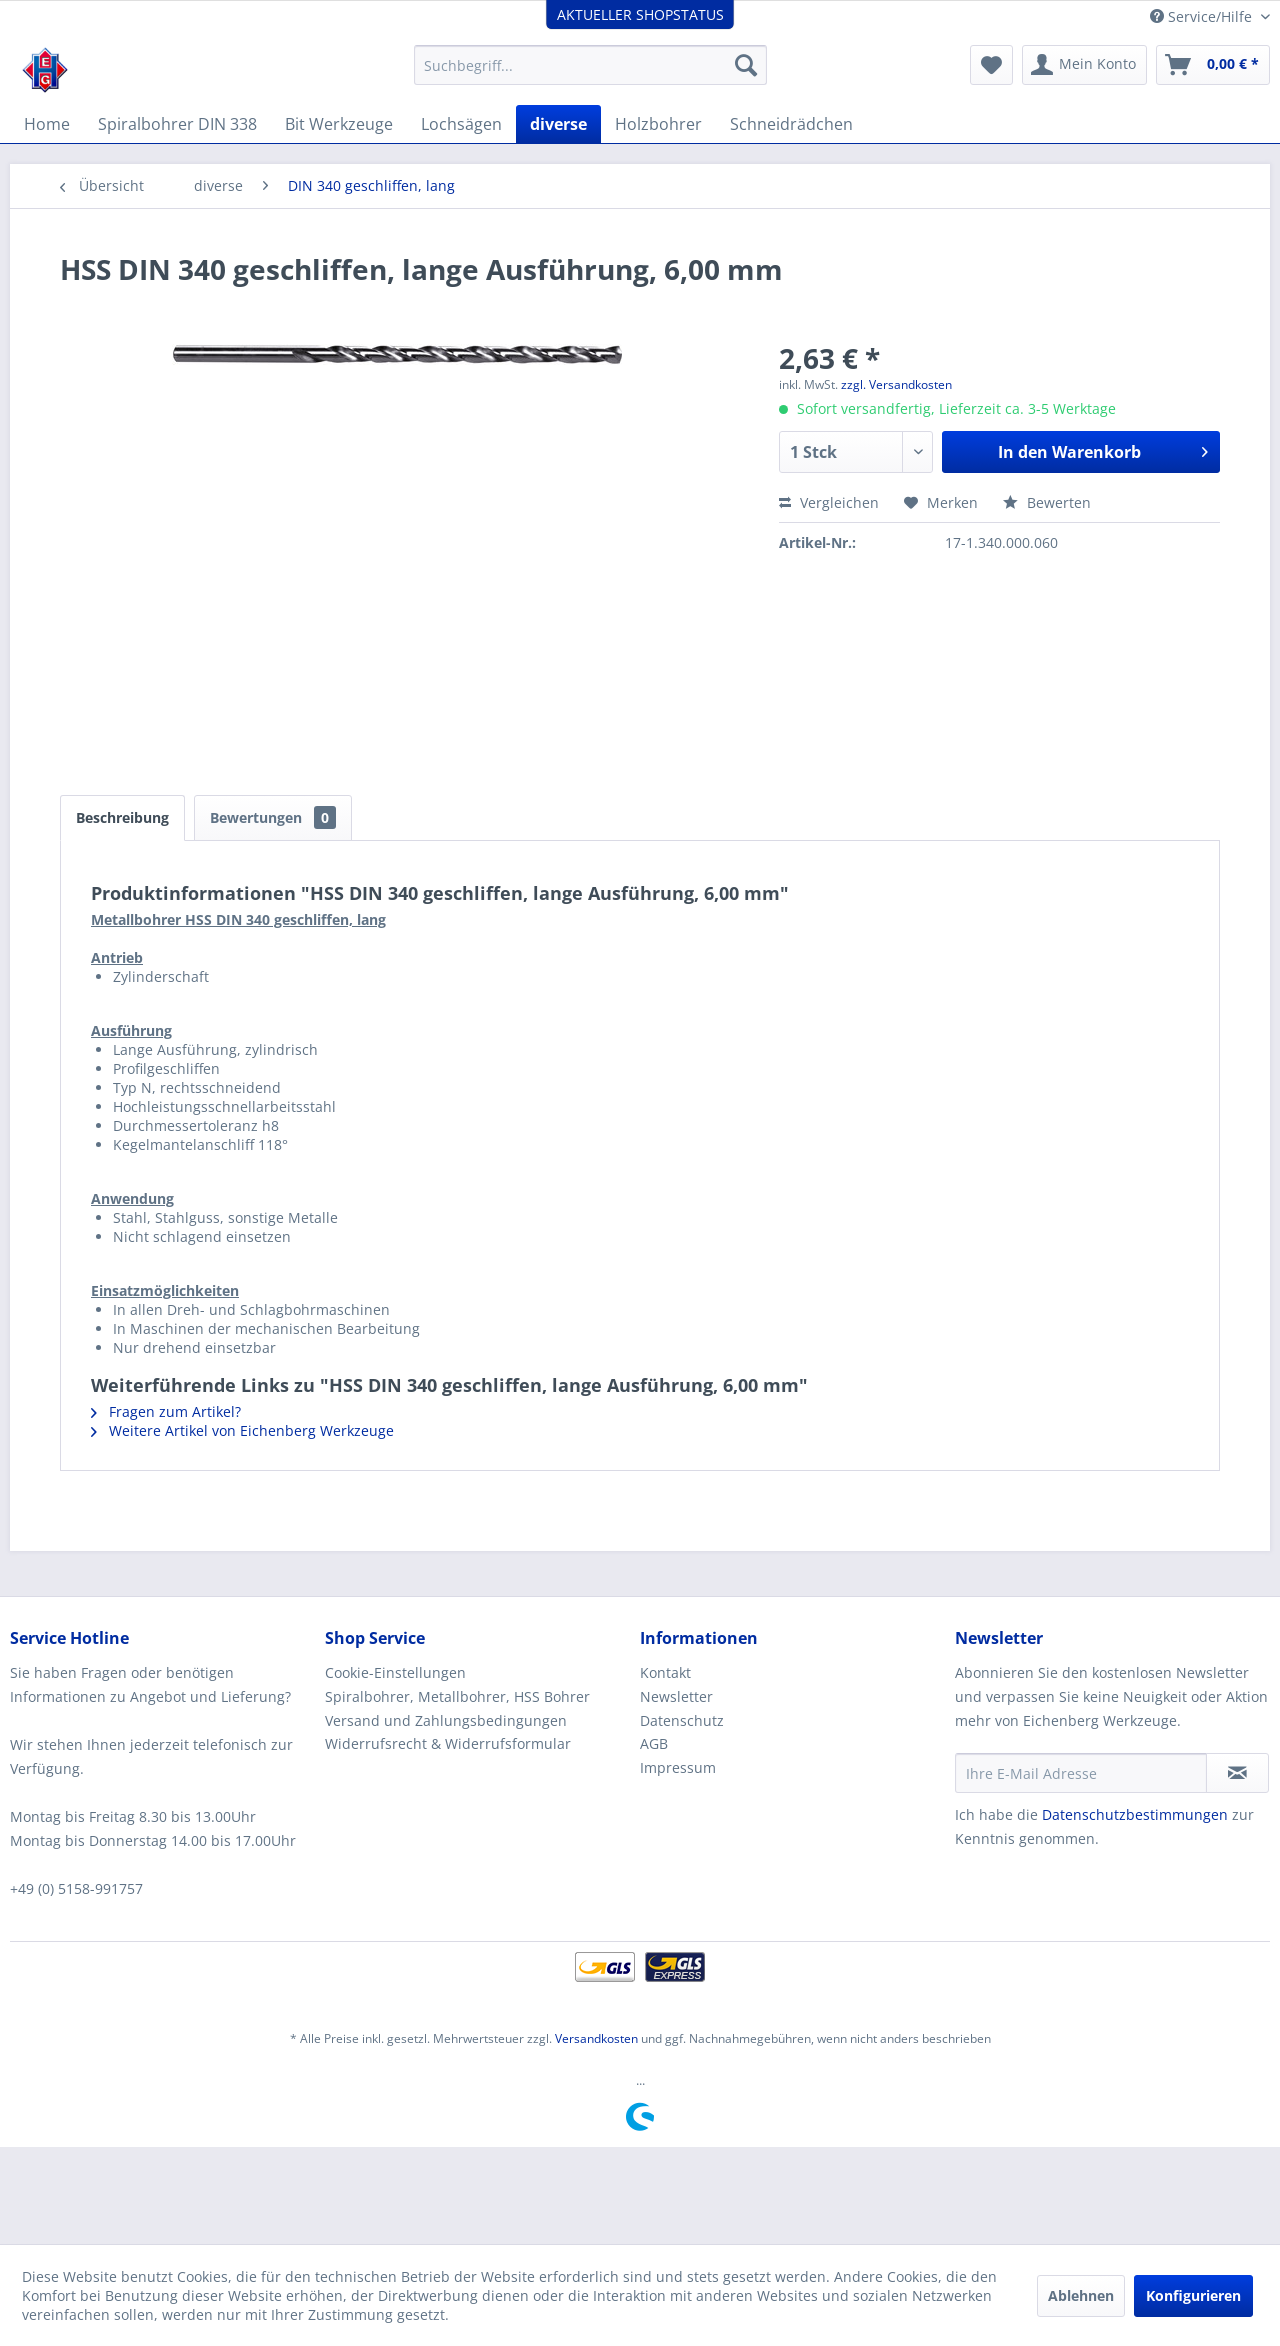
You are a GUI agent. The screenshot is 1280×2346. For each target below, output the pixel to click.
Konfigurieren (1193, 2295)
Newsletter (676, 1696)
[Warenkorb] (1213, 65)
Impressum (678, 1767)
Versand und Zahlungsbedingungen (446, 1720)
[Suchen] (746, 65)
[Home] (47, 124)
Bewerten (1047, 502)
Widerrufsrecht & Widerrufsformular (448, 1743)
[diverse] (558, 124)
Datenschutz (682, 1720)
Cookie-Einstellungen (395, 1672)
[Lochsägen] (461, 124)
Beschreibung (122, 817)
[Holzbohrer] (658, 124)
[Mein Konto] (1084, 65)
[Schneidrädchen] (791, 124)
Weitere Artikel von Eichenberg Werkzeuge (242, 1430)
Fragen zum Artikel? (166, 1411)
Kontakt (665, 1672)
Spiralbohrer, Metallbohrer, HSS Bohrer (457, 1696)
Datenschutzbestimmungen (1135, 1814)
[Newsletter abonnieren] (1237, 1773)
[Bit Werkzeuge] (339, 124)
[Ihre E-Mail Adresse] (1081, 1773)
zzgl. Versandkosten (896, 384)
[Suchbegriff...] (590, 65)
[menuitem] (590, 65)
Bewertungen (273, 817)
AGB (654, 1743)
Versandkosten (596, 2038)
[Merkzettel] (991, 65)
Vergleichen (829, 502)
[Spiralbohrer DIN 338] (177, 124)
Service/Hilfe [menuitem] (1203, 16)
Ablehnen (1081, 2295)
